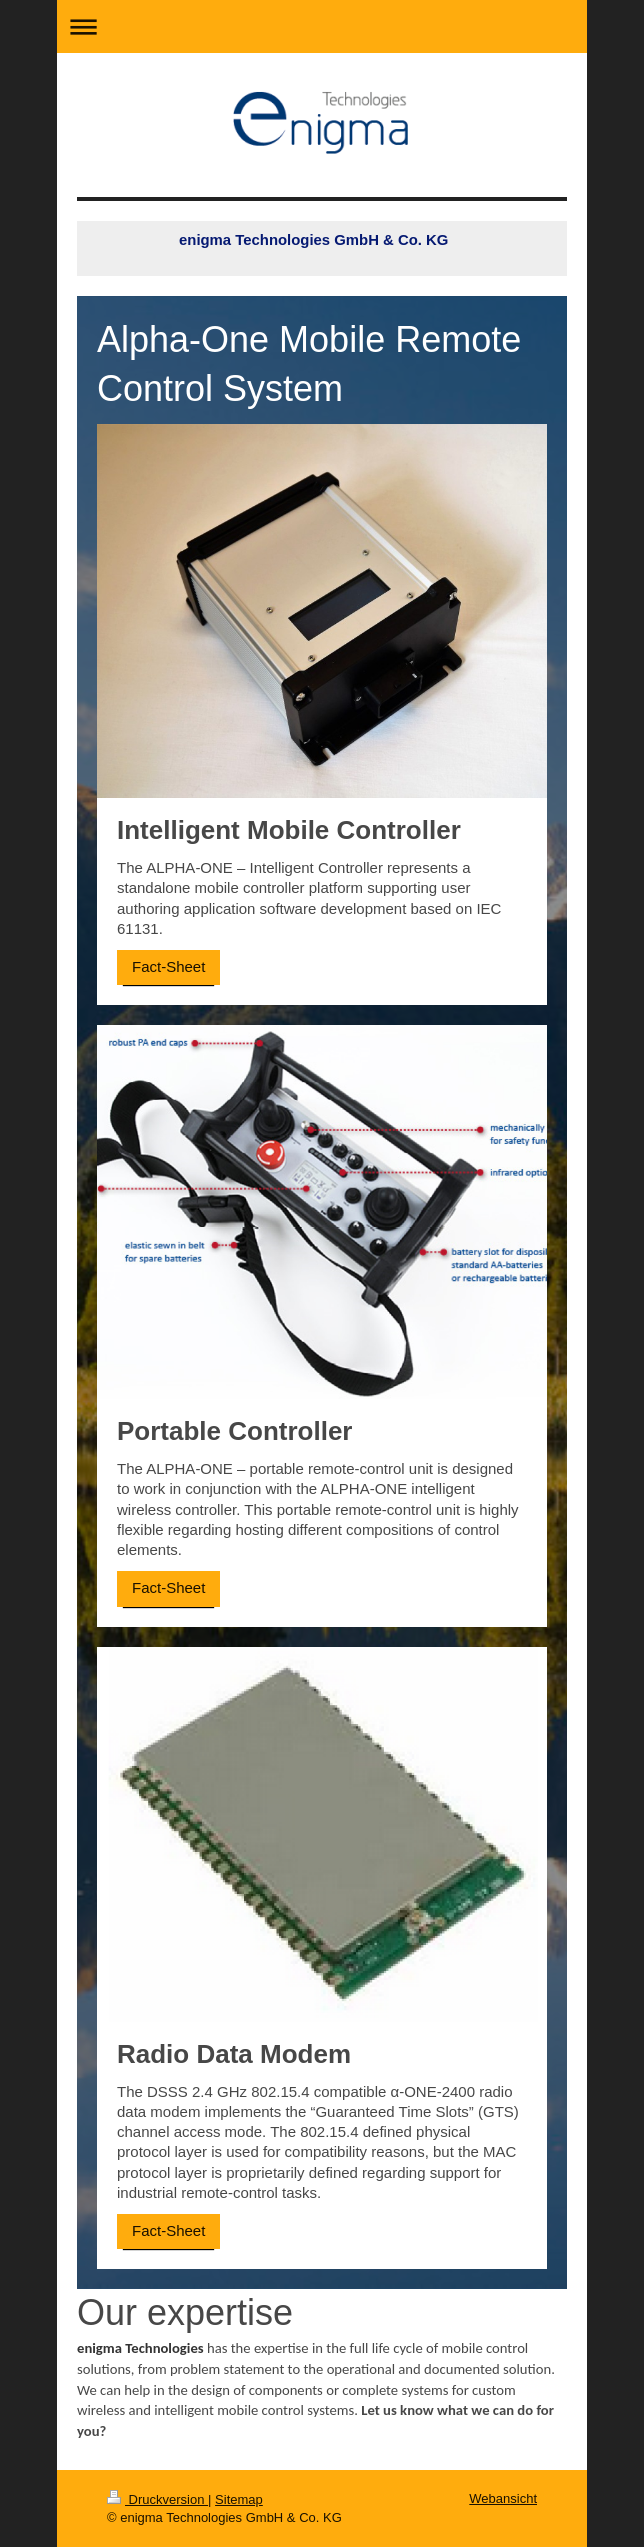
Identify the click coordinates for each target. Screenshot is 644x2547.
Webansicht (503, 2498)
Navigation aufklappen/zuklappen (322, 26)
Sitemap (239, 2499)
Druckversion (157, 2499)
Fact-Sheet (168, 966)
